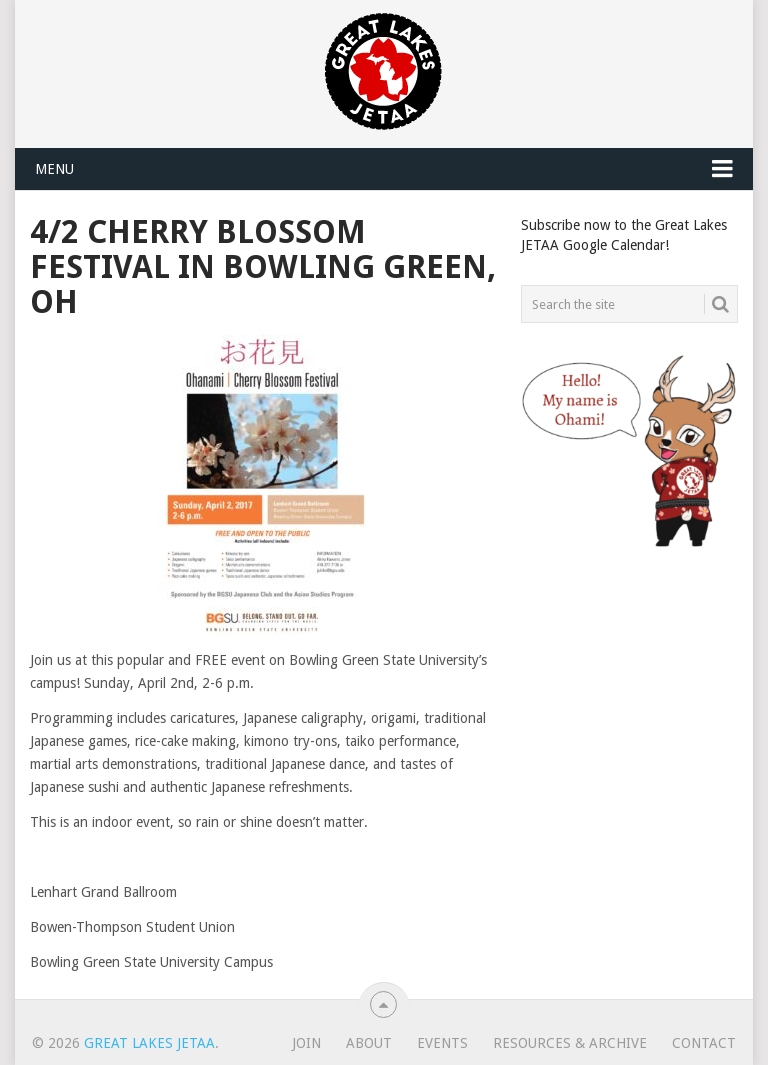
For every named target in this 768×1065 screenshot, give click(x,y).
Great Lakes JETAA (149, 1043)
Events (442, 1043)
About (369, 1043)
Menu (54, 169)
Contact (704, 1043)
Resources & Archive (570, 1043)
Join (306, 1043)
